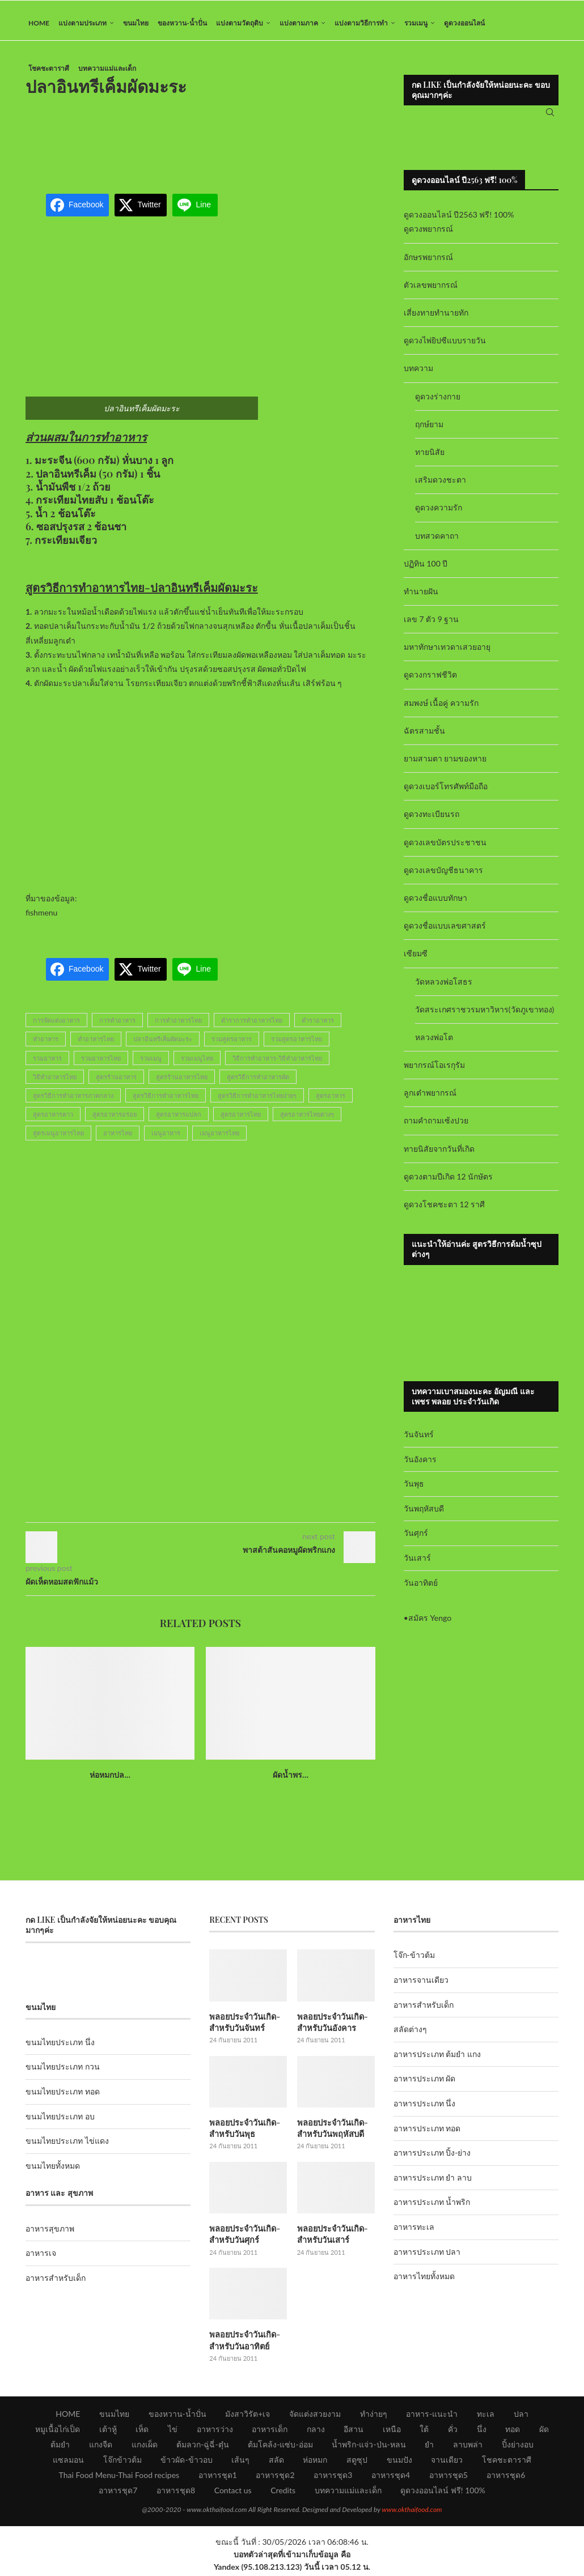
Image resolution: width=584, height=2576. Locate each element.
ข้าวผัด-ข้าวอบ (186, 2462)
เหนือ (392, 2432)
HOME (38, 23)
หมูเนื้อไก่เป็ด (57, 2432)
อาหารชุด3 (333, 2478)
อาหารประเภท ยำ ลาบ (432, 2183)
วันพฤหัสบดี (424, 1514)
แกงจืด (100, 2447)
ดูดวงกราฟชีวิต (430, 680)
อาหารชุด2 (275, 2478)
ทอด (512, 2432)
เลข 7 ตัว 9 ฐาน (431, 624)
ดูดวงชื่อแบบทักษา (435, 903)
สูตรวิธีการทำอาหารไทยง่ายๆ (257, 1101)
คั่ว (453, 2432)
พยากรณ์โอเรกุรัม (434, 1070)
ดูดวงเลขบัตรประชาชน (445, 848)
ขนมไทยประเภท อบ (60, 2122)
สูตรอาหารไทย (241, 1119)
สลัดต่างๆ (410, 2035)
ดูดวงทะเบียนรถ (431, 820)
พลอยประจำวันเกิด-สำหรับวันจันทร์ (243, 2027)
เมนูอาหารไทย (219, 1139)
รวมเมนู (416, 23)
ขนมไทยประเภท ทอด (63, 2097)
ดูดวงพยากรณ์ (428, 235)
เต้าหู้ (108, 2432)
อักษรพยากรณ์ (428, 262)
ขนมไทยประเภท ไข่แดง (67, 2147)
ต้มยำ (60, 2447)
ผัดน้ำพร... (290, 1780)
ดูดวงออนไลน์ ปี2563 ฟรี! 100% (459, 220)
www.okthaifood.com (412, 2512)
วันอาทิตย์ (421, 1588)
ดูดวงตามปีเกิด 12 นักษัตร (448, 1182)
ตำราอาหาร (318, 1026)
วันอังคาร (420, 1465)
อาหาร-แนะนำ (432, 2416)
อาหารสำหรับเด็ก (56, 2283)
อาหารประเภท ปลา (427, 2257)
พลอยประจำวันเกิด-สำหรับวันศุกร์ (243, 2238)
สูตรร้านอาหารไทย (182, 1082)
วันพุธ (414, 1489)
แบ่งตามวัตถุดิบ (239, 23)
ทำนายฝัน (421, 597)
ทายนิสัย (430, 457)
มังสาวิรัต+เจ (247, 2416)
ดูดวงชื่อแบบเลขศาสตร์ (445, 931)
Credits (282, 2493)
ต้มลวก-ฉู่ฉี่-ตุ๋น (202, 2447)
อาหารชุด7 (118, 2493)
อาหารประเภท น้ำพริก (432, 2208)
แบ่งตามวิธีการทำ (361, 23)
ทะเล (485, 2416)
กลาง (316, 2432)
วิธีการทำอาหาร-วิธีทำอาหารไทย (277, 1063)
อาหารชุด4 (390, 2478)
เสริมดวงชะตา (440, 485)
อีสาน (353, 2432)
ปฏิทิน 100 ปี (426, 569)
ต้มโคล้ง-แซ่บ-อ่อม (280, 2447)
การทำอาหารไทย (178, 1026)
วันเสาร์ (417, 1563)
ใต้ (424, 2432)
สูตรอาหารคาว (53, 1119)
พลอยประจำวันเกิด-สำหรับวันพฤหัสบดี (331, 2133)
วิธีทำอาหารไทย (55, 1082)
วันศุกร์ (416, 1539)
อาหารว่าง (215, 2432)
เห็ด (142, 2432)
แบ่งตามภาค (299, 23)
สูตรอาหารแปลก (178, 1119)
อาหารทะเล (413, 2232)
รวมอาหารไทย (101, 1063)
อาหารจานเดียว (420, 1985)
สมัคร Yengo (429, 1623)
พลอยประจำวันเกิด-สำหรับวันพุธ (243, 2133)
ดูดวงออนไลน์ (464, 23)
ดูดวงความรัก (438, 513)
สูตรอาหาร (330, 1101)
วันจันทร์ (419, 1440)
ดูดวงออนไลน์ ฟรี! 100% (442, 2493)
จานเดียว (447, 2462)
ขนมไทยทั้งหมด (53, 2171)
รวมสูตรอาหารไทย (296, 1045)
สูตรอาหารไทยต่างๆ (307, 1119)
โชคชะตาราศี (48, 68)
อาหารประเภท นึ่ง (424, 2109)
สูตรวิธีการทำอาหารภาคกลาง (73, 1101)
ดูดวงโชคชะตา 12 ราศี (444, 1210)
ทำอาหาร (45, 1045)
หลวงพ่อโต (434, 1043)
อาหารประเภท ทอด (427, 2134)
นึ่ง (481, 2432)
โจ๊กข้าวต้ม (122, 2462)
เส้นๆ (240, 2462)
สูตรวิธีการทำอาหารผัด (258, 1082)
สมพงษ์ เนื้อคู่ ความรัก (441, 708)
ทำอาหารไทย (96, 1045)
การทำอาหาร (117, 1026)
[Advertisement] (232, 143)
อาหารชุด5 (448, 2478)
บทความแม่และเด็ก (107, 68)
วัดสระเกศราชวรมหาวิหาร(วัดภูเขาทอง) (484, 1015)
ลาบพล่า (468, 2447)
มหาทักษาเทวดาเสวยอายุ (447, 653)
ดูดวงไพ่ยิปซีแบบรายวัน (445, 346)
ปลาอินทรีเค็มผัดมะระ (162, 1045)
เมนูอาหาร (165, 1139)
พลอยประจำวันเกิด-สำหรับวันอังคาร (331, 2027)
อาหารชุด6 (505, 2478)
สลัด (276, 2462)
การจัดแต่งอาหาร (56, 1026)
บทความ (418, 374)
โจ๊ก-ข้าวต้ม (414, 1961)
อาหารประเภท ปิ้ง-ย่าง (432, 2159)
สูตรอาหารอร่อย (114, 1119)
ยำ (429, 2447)
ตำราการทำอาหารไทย (251, 1026)
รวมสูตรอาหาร (231, 1045)
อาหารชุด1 (217, 2478)
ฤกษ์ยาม (429, 430)
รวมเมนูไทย (197, 1063)
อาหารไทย (117, 1139)
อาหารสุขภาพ (50, 2234)
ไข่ (172, 2432)
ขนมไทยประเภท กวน (63, 2072)
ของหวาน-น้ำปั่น (182, 23)
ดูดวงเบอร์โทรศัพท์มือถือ (446, 792)
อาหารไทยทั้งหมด (424, 2282)
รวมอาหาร (47, 1063)
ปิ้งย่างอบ (518, 2447)
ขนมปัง (399, 2462)
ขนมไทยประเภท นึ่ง (60, 2048)
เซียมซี (416, 959)
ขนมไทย (136, 23)
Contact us (233, 2493)
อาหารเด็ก (269, 2432)
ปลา (521, 2416)
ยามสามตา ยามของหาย (445, 764)
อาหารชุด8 (175, 2493)
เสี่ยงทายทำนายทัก (436, 318)
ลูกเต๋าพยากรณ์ (430, 1099)
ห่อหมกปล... (110, 1780)
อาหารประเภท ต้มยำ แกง (437, 2059)
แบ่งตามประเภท (82, 23)
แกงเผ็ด (145, 2447)
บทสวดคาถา (437, 541)
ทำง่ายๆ (373, 2416)
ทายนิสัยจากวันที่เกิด (439, 1154)
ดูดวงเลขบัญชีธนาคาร (443, 875)
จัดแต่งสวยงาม (315, 2416)
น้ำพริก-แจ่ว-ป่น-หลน (369, 2447)
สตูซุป (356, 2462)
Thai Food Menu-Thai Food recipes (119, 2478)
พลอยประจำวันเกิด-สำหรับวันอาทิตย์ (243, 2343)
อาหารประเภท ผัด (424, 2084)
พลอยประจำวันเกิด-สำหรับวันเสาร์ (331, 2238)
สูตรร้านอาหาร (116, 1082)
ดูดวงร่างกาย (437, 402)
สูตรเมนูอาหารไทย (58, 1139)
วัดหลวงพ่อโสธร (443, 987)
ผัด (544, 2432)
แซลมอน (68, 2462)
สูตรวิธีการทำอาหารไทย (165, 1101)
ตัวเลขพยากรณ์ (431, 290)
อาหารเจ (41, 2258)
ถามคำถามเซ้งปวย (436, 1126)
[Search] (550, 115)
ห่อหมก (315, 2462)
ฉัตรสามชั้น (424, 736)
